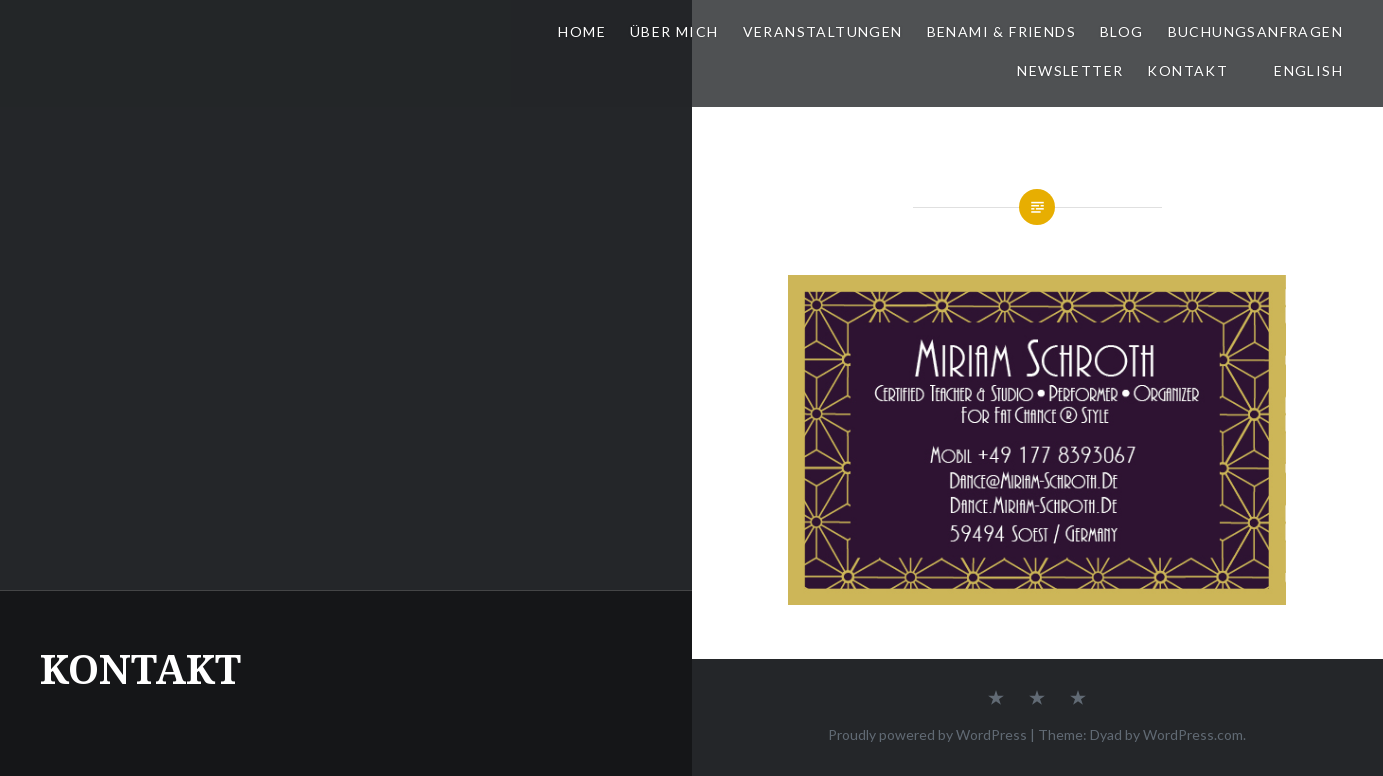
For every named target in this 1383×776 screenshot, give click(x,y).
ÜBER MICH (674, 31)
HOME (582, 31)
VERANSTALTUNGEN (823, 31)
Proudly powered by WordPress (927, 734)
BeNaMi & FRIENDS (1001, 31)
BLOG (1122, 31)
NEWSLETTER (1070, 70)
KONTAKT (1187, 70)
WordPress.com (1193, 734)
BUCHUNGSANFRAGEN (1255, 31)
